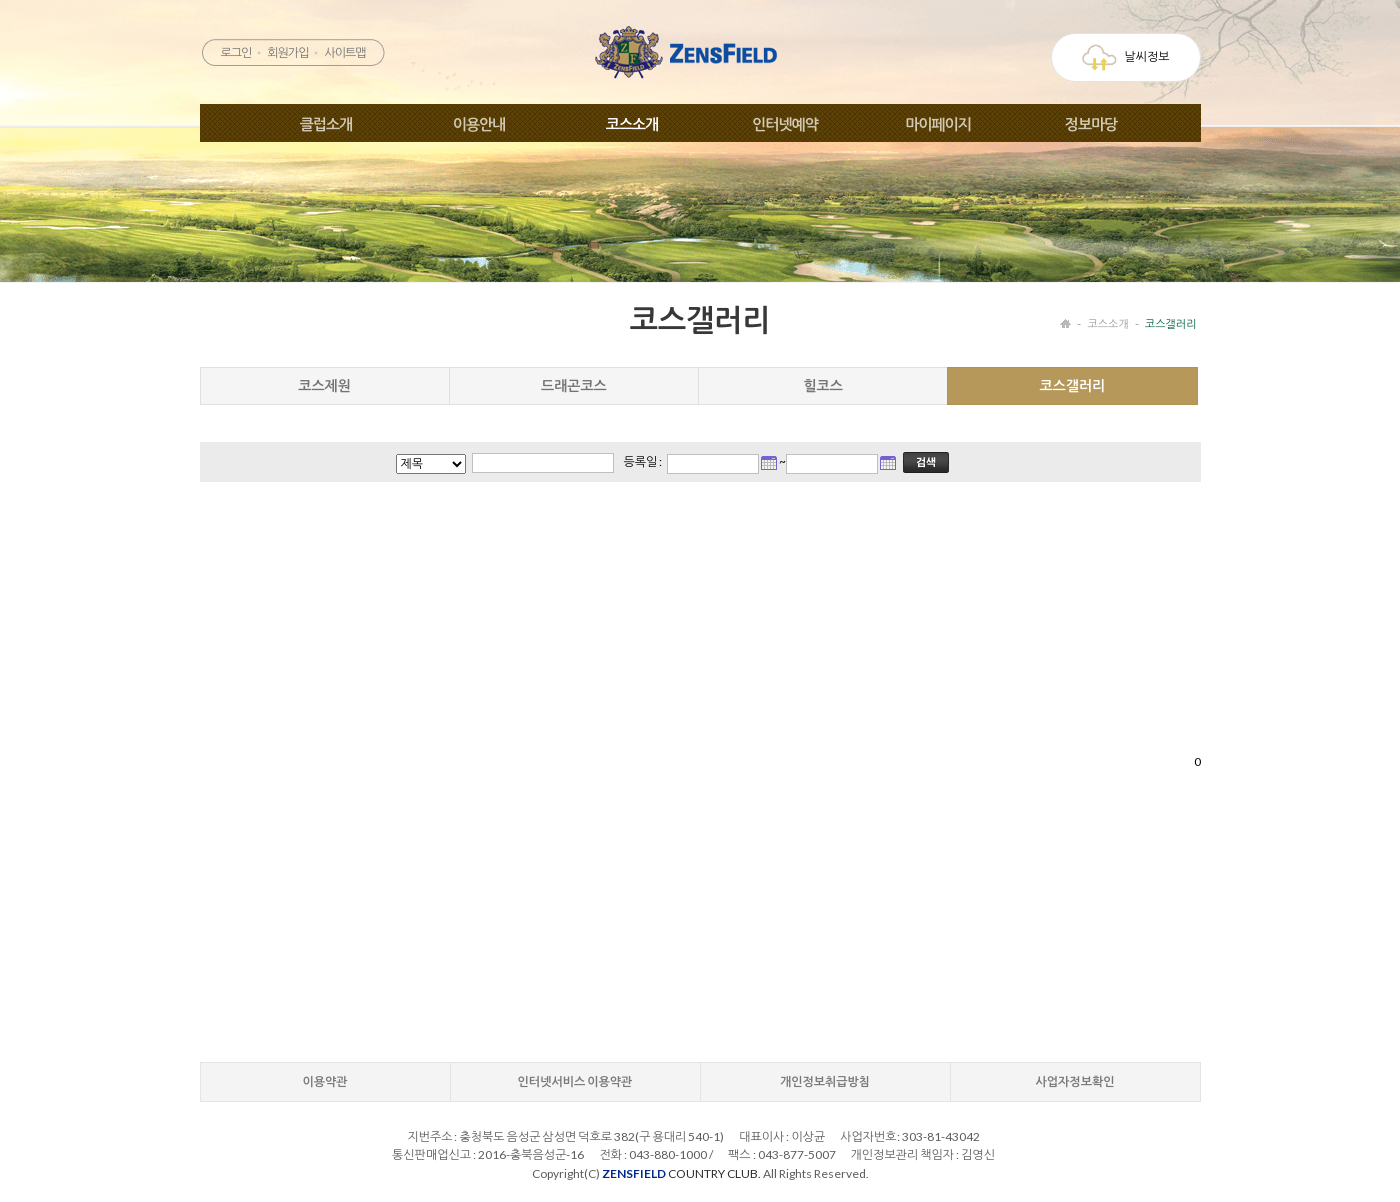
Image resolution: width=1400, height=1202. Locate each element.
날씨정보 (1125, 57)
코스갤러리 (1171, 323)
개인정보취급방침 (825, 1081)
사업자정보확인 (1075, 1081)
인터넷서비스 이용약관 (575, 1081)
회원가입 (287, 52)
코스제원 (324, 385)
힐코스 (822, 385)
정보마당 (1091, 124)
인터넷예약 (785, 124)
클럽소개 (326, 124)
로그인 (235, 52)
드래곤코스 (574, 385)
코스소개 (632, 124)
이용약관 (324, 1081)
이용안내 (479, 124)
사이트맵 (344, 52)
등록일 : (643, 461)
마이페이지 (938, 124)
